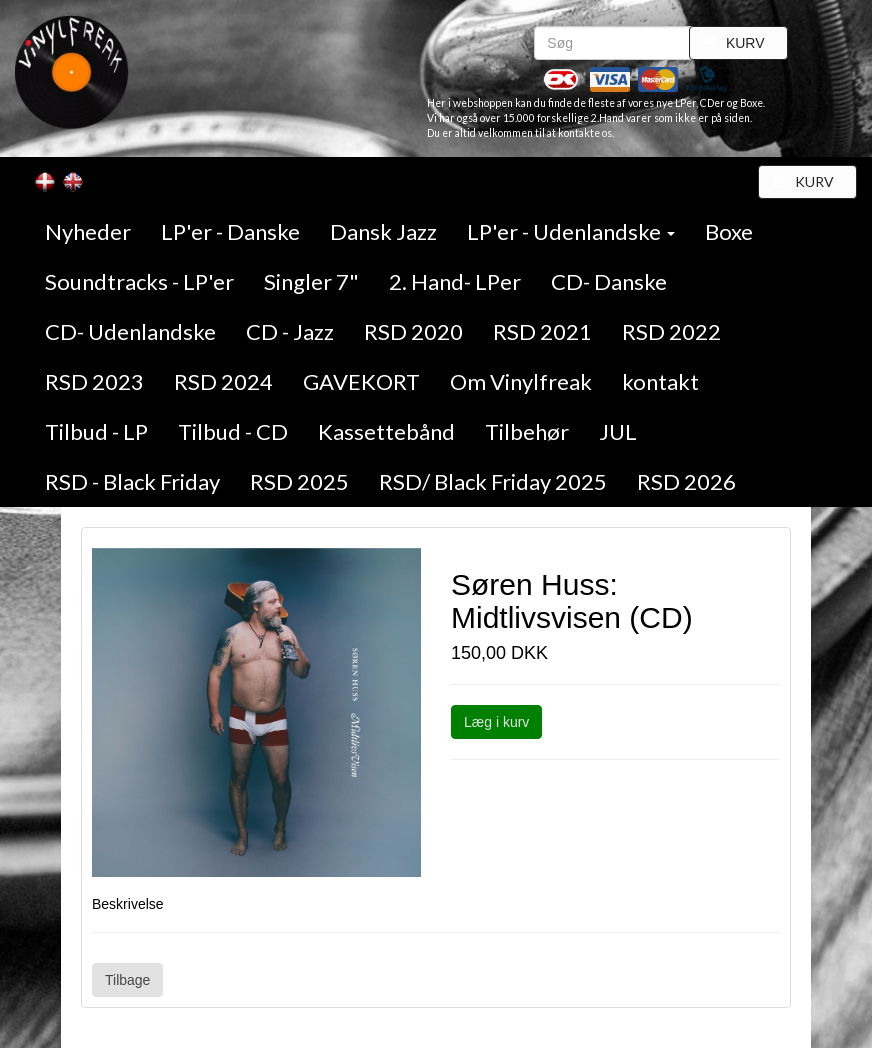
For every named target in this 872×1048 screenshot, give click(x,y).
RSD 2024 (223, 381)
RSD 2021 (542, 331)
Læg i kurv (496, 722)
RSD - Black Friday (132, 481)
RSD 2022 (671, 331)
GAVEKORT (361, 381)
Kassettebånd (386, 431)
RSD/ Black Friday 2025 (493, 481)
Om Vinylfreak (521, 381)
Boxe (729, 231)
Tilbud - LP (96, 431)
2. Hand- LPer (455, 281)
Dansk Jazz (383, 231)
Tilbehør (527, 431)
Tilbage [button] (127, 980)
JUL (618, 431)
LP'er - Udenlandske (571, 231)
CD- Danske (609, 281)
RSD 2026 (686, 481)
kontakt (660, 381)
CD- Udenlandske (130, 331)
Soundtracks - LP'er (139, 281)
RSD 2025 (299, 481)
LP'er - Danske (230, 231)
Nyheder (88, 231)
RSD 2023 (94, 381)
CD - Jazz (290, 331)
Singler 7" (311, 281)
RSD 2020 (413, 331)
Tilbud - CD (233, 431)
